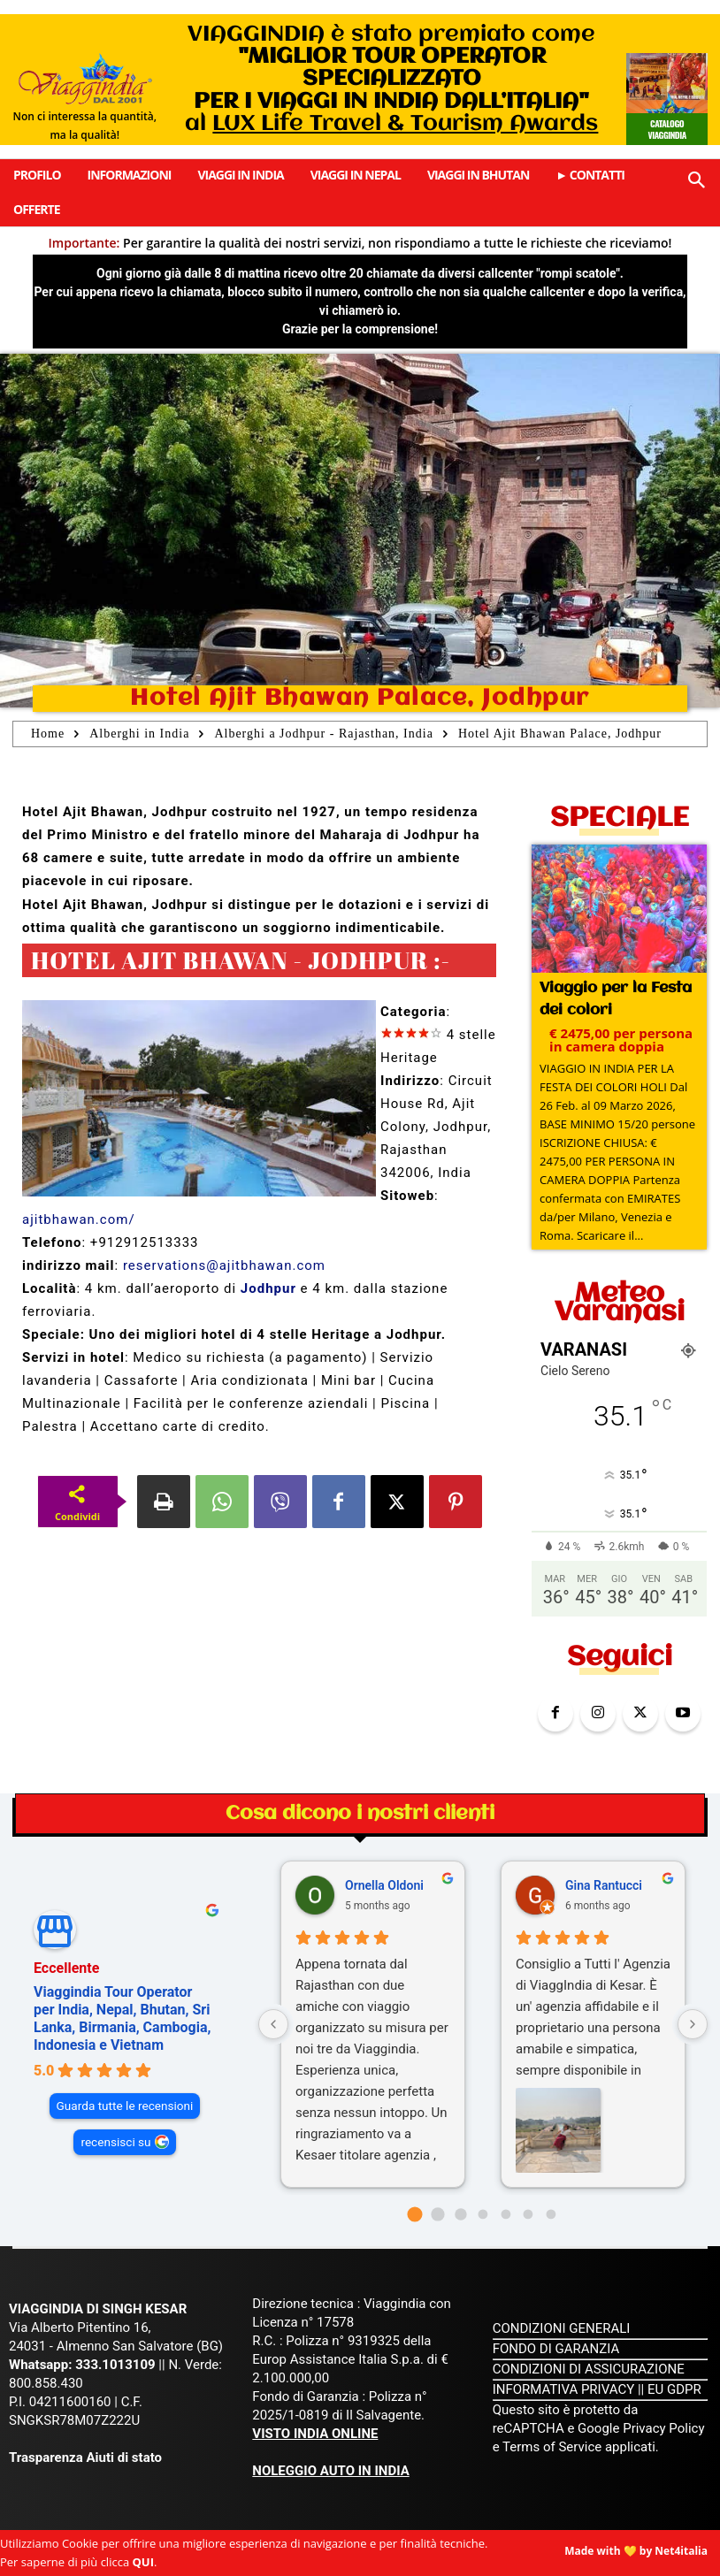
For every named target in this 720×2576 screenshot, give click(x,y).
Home (48, 733)
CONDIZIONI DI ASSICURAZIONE (589, 2369)
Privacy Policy (663, 2428)
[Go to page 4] (505, 2214)
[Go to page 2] (460, 2214)
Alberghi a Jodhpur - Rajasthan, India (323, 733)
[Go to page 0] (415, 2213)
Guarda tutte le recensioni (125, 2105)
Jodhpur (268, 1288)
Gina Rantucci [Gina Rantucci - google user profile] (603, 1884)
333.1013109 (115, 2365)
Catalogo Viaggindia (666, 129)
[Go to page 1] (437, 2214)
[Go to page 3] (483, 2214)
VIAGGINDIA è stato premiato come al (391, 79)
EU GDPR (674, 2389)
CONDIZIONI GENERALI (562, 2328)
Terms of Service (551, 2447)
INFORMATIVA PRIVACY (564, 2389)
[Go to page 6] (550, 2214)
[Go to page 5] (528, 2214)
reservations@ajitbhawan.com (224, 1265)
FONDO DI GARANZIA (556, 2349)
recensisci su (115, 2142)
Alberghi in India (139, 733)
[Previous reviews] (273, 2024)
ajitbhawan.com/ (78, 1219)
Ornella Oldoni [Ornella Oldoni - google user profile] (384, 1884)
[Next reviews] (693, 2024)
